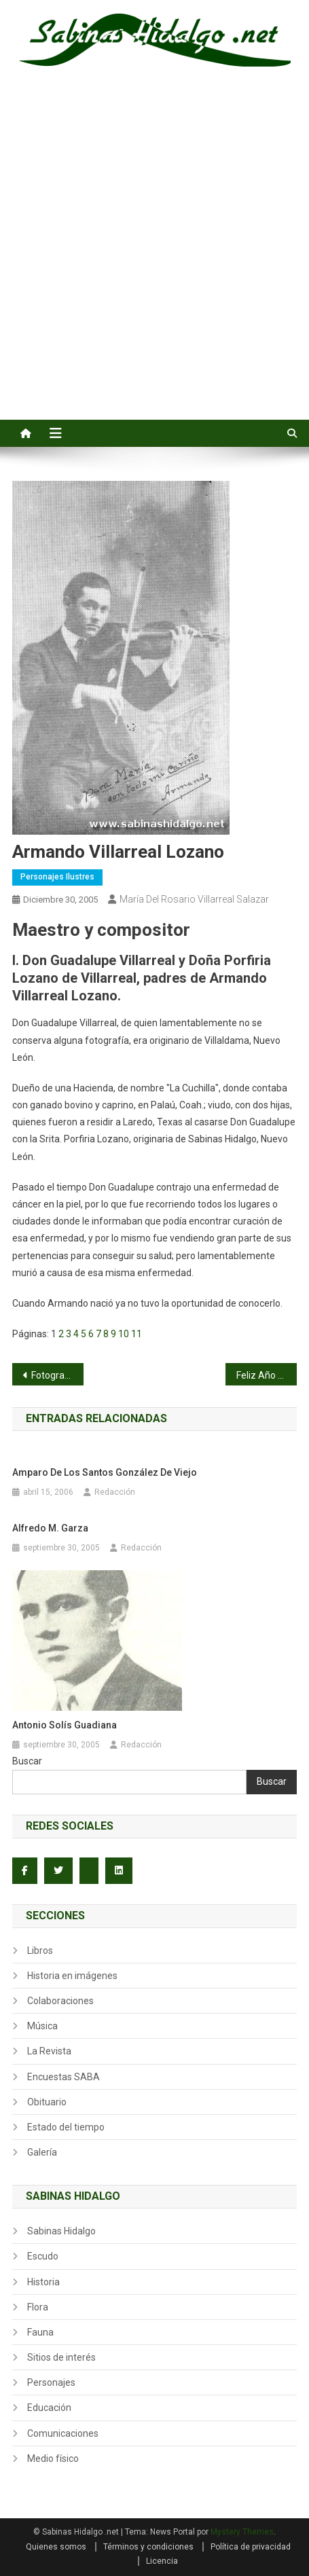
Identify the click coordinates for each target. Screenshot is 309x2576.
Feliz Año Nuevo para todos (266, 1375)
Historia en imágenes (72, 1975)
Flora (37, 2307)
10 (123, 1333)
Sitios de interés (61, 2357)
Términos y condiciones (148, 2547)
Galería (42, 2152)
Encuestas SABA (63, 2076)
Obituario (47, 2102)
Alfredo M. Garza (50, 1528)
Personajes (51, 2382)
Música (42, 2025)
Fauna (40, 2332)
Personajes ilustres (57, 877)
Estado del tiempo (66, 2127)
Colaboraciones (60, 2000)
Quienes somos (56, 2547)
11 (136, 1333)
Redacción (114, 1492)
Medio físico (53, 2458)
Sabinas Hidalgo (61, 2231)
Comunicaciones (62, 2433)
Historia (43, 2281)
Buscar (27, 1761)
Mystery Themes (242, 2532)
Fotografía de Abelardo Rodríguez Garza (57, 1375)
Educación (49, 2407)
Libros (40, 1950)
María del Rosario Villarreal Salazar (194, 899)
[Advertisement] (154, 258)
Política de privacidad (251, 2547)
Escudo (42, 2256)
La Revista (49, 2051)
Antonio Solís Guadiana (64, 1725)
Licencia (162, 2561)
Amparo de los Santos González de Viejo (104, 1472)
